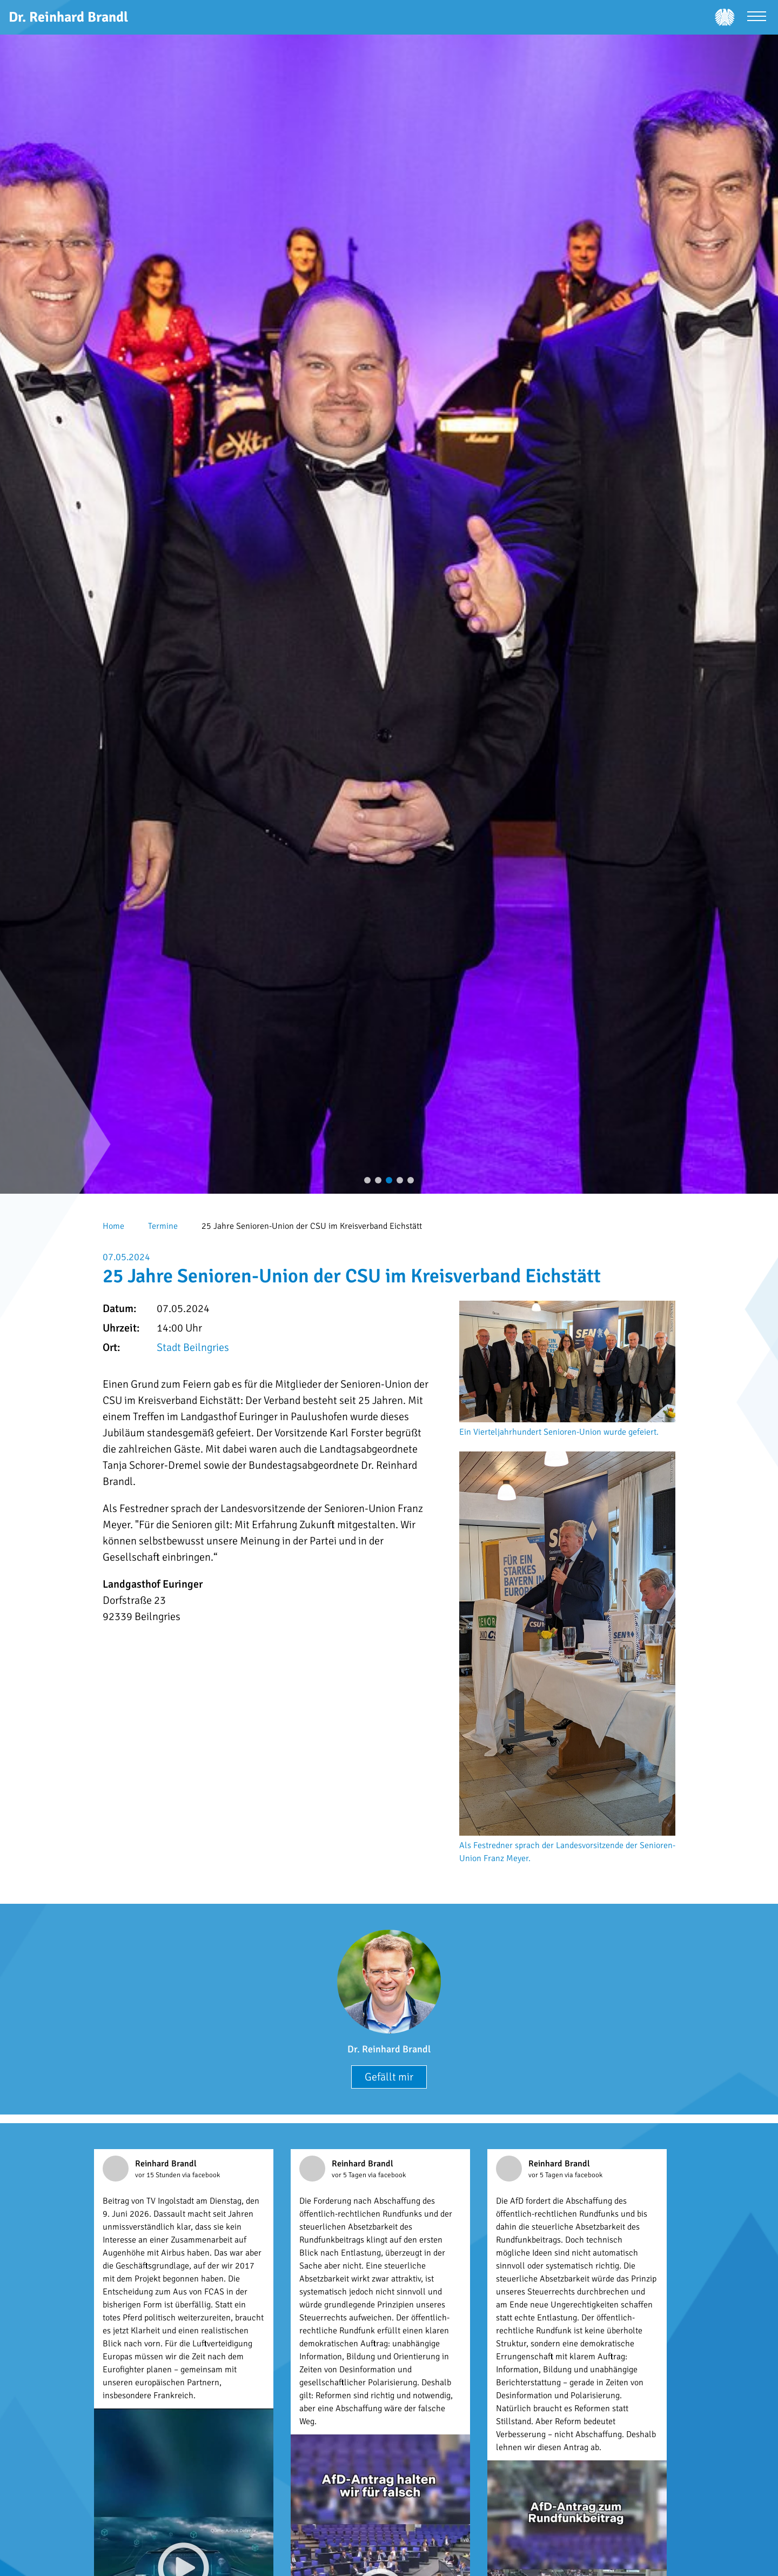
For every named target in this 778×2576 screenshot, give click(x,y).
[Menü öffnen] (756, 17)
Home (113, 1226)
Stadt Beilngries (193, 1347)
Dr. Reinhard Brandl (389, 2049)
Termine (163, 1226)
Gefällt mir (389, 2077)
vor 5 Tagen (350, 2175)
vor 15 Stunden (158, 2175)
